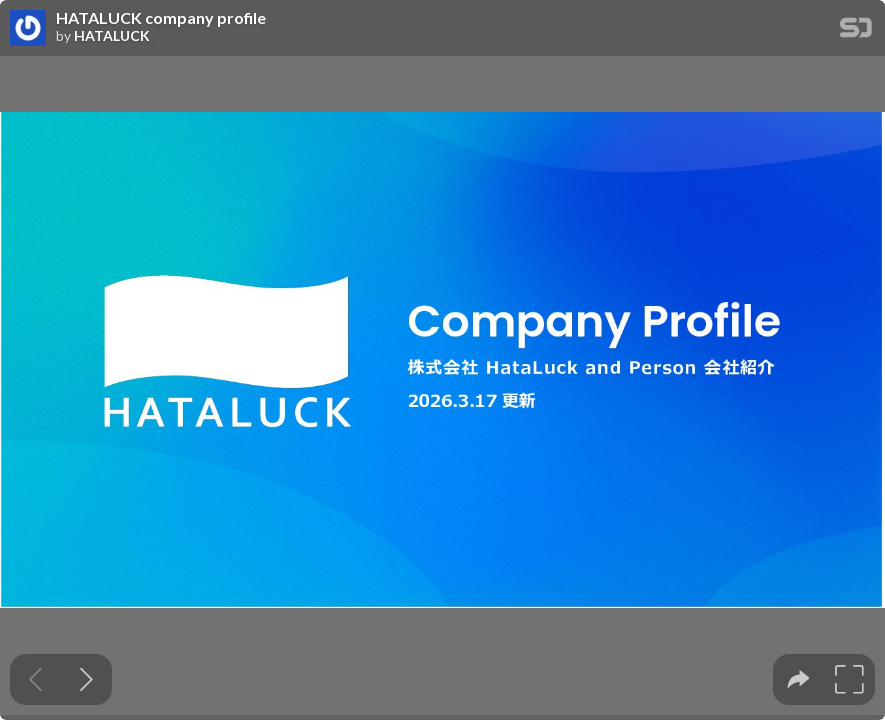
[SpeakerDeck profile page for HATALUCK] (28, 29)
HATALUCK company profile (161, 18)
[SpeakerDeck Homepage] (856, 31)
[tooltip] (798, 679)
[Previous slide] (35, 679)
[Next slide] (86, 679)
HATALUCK (112, 36)
